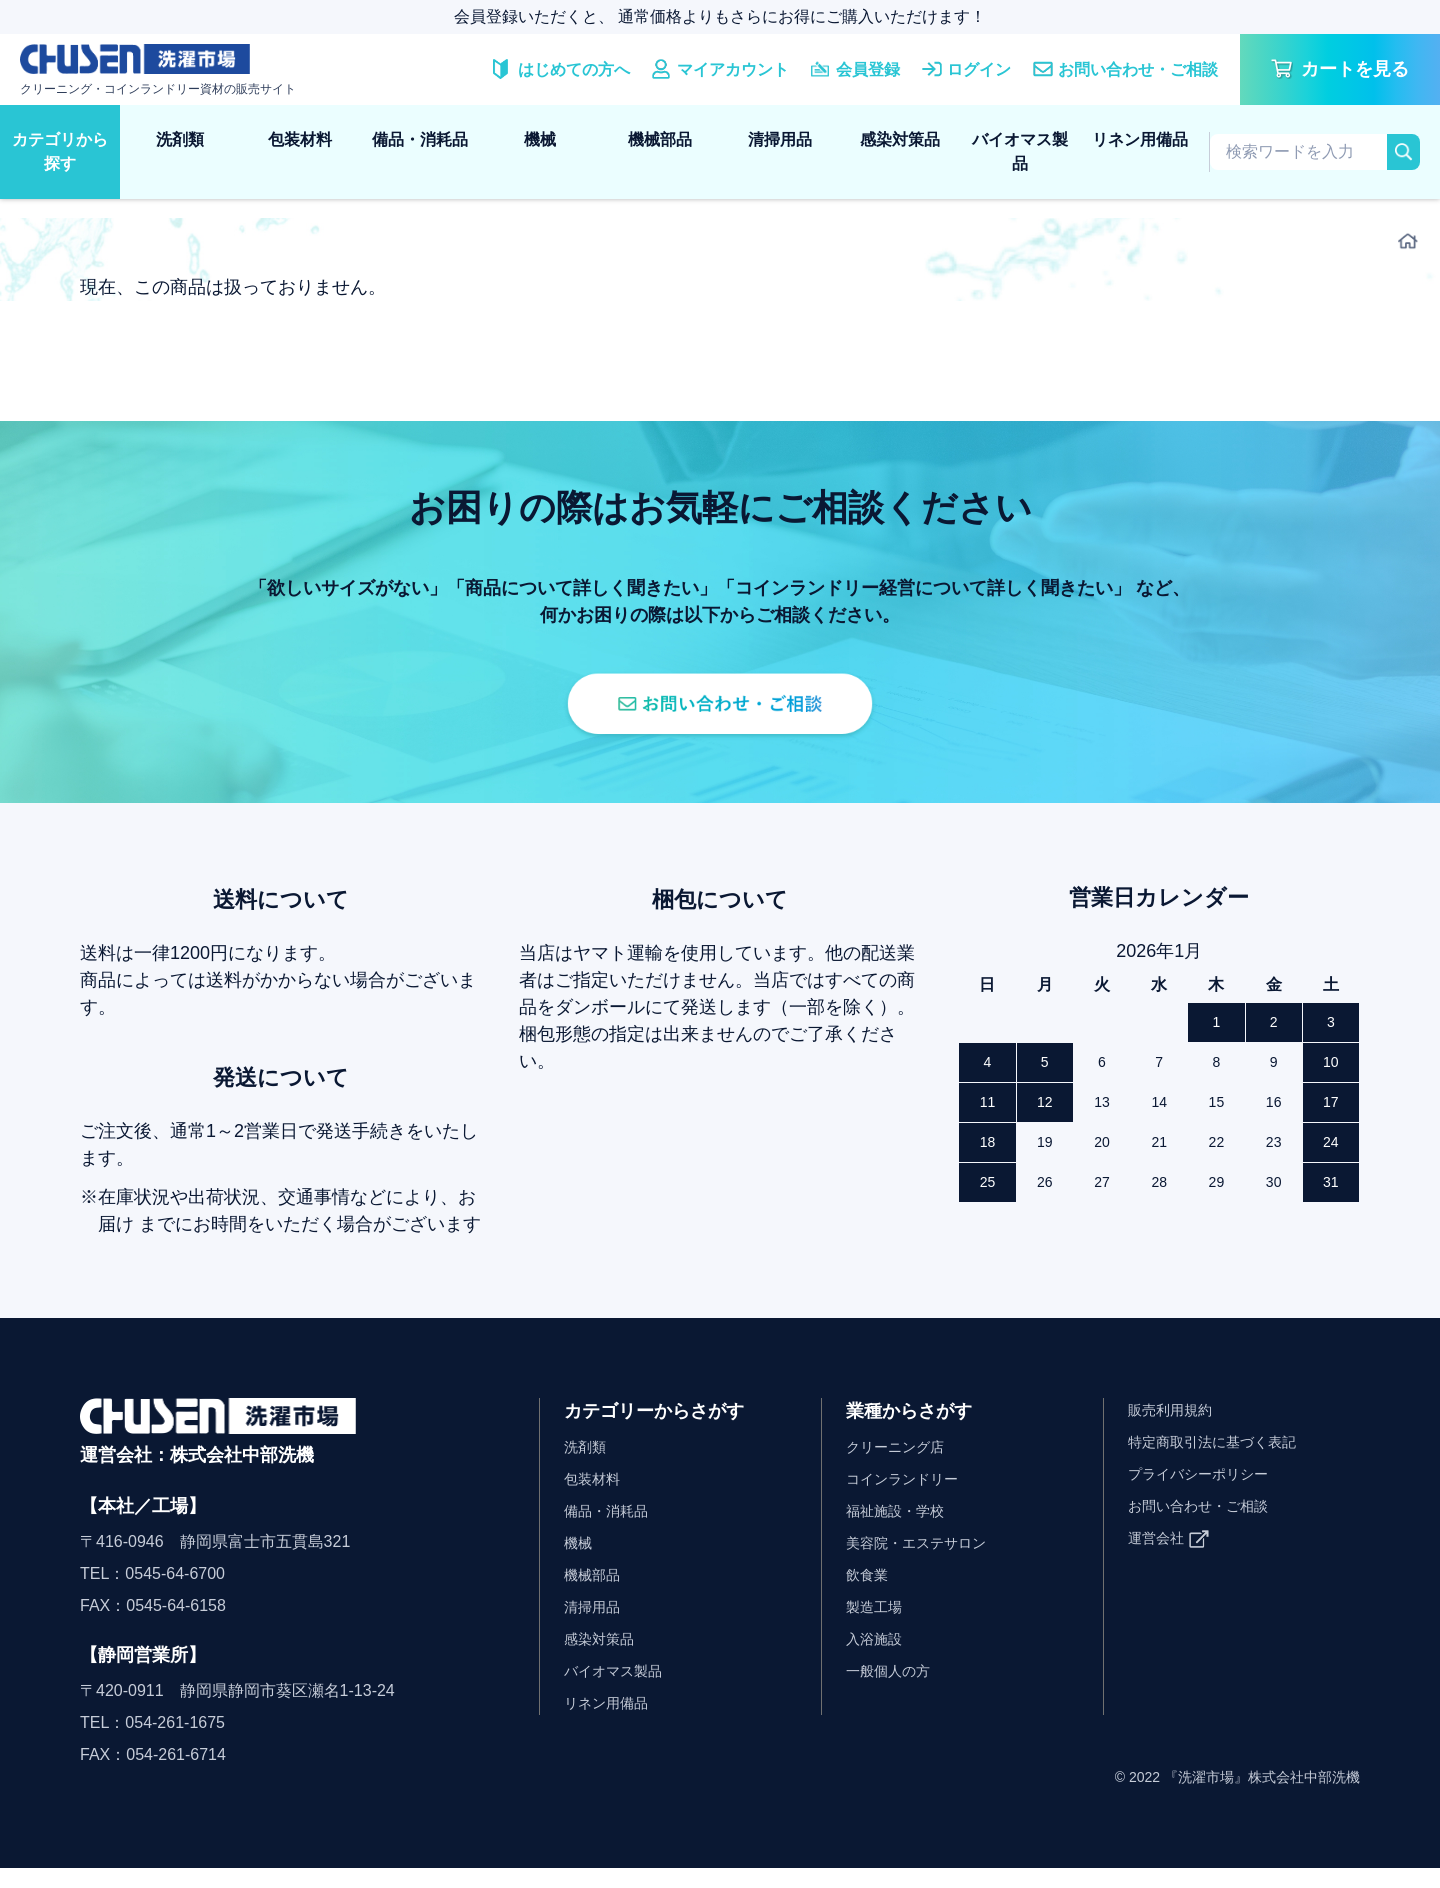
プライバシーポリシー (1208, 1493)
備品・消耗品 (420, 139)
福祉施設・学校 (902, 1530)
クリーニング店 (902, 1466)
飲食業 (870, 1594)
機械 (540, 139)
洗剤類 (180, 139)
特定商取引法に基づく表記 (1224, 1461)
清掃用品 (780, 139)
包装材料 (300, 139)
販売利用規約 (1176, 1429)
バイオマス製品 (1020, 151)
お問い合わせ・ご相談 (1208, 1525)
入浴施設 (878, 1658)
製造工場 (878, 1626)
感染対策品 (900, 139)
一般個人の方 (894, 1690)
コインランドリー (910, 1498)
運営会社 (1160, 1557)
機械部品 (660, 139)
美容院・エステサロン (926, 1562)
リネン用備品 (1140, 139)
